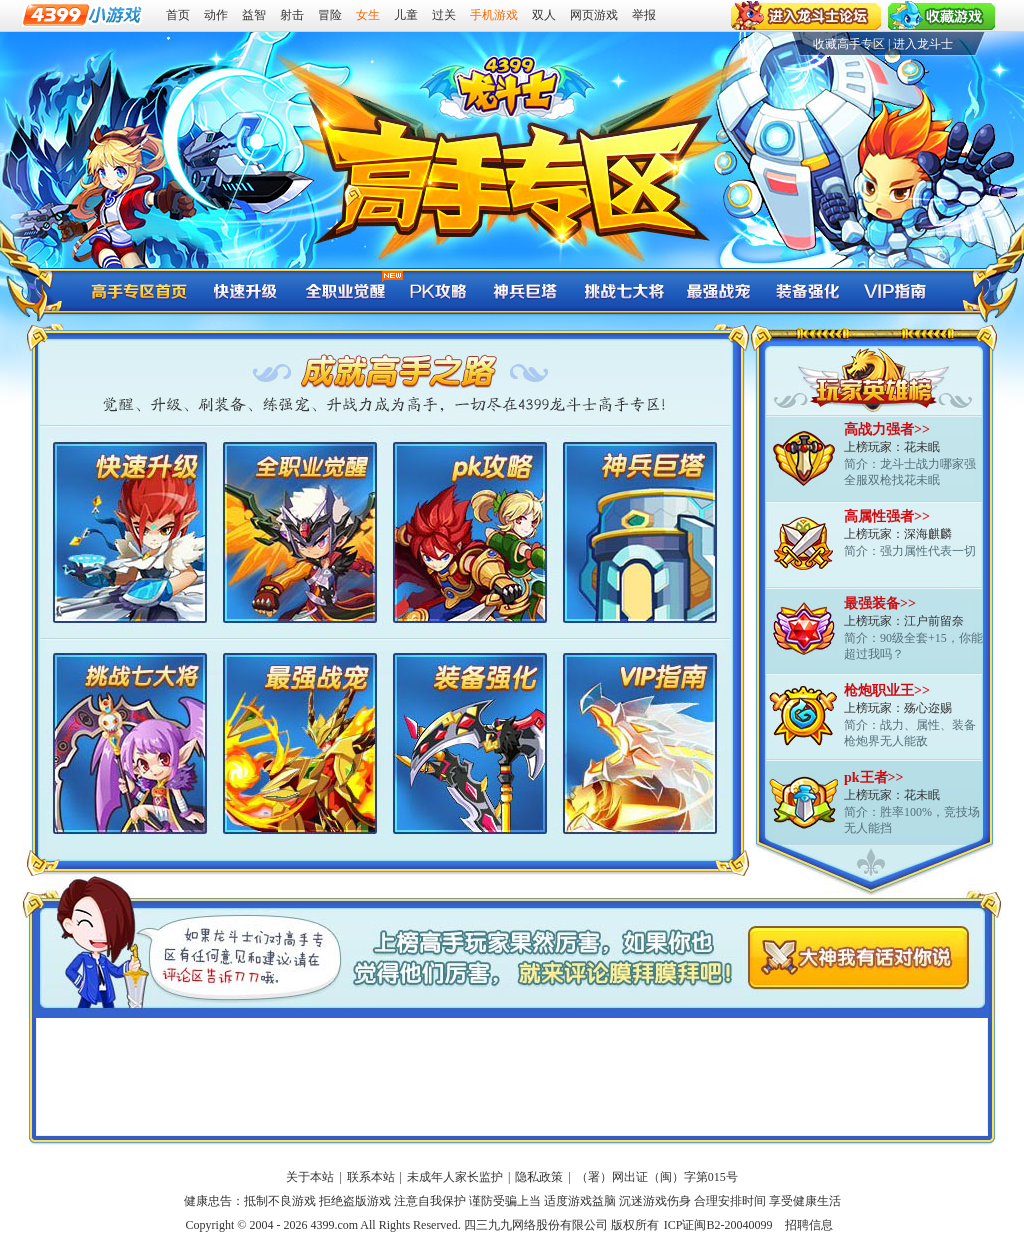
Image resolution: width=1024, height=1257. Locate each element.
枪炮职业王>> (887, 690)
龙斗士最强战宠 (716, 291)
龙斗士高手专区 (139, 291)
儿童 (406, 15)
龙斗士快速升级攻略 (246, 291)
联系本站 (371, 1177)
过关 (444, 15)
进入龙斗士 (923, 44)
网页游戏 (594, 15)
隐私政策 (539, 1177)
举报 (644, 15)
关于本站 (310, 1177)
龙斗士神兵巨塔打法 (526, 291)
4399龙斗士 (507, 82)
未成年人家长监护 (455, 1177)
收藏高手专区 (849, 44)
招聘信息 (809, 1225)
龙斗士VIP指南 (896, 291)
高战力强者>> (887, 429)
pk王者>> (874, 777)
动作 (216, 15)
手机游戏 (494, 15)
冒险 (330, 15)
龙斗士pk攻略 (436, 291)
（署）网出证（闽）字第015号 (657, 1177)
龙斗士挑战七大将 (621, 291)
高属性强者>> (887, 516)
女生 (368, 15)
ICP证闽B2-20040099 (718, 1225)
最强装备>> (880, 603)
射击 (292, 15)
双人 (544, 15)
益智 (254, 15)
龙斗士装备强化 (806, 291)
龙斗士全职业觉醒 (341, 291)
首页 (178, 15)
